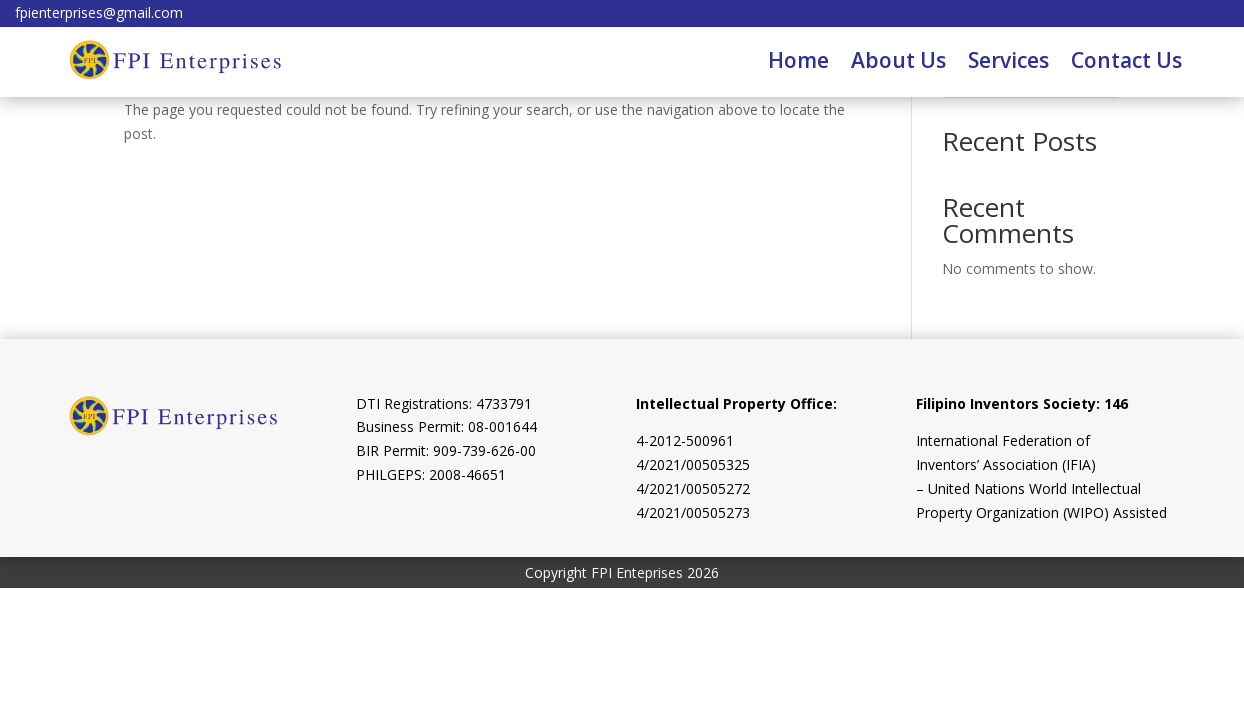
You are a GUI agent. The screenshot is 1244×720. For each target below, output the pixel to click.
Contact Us (1126, 60)
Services (1008, 60)
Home (798, 60)
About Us (898, 60)
